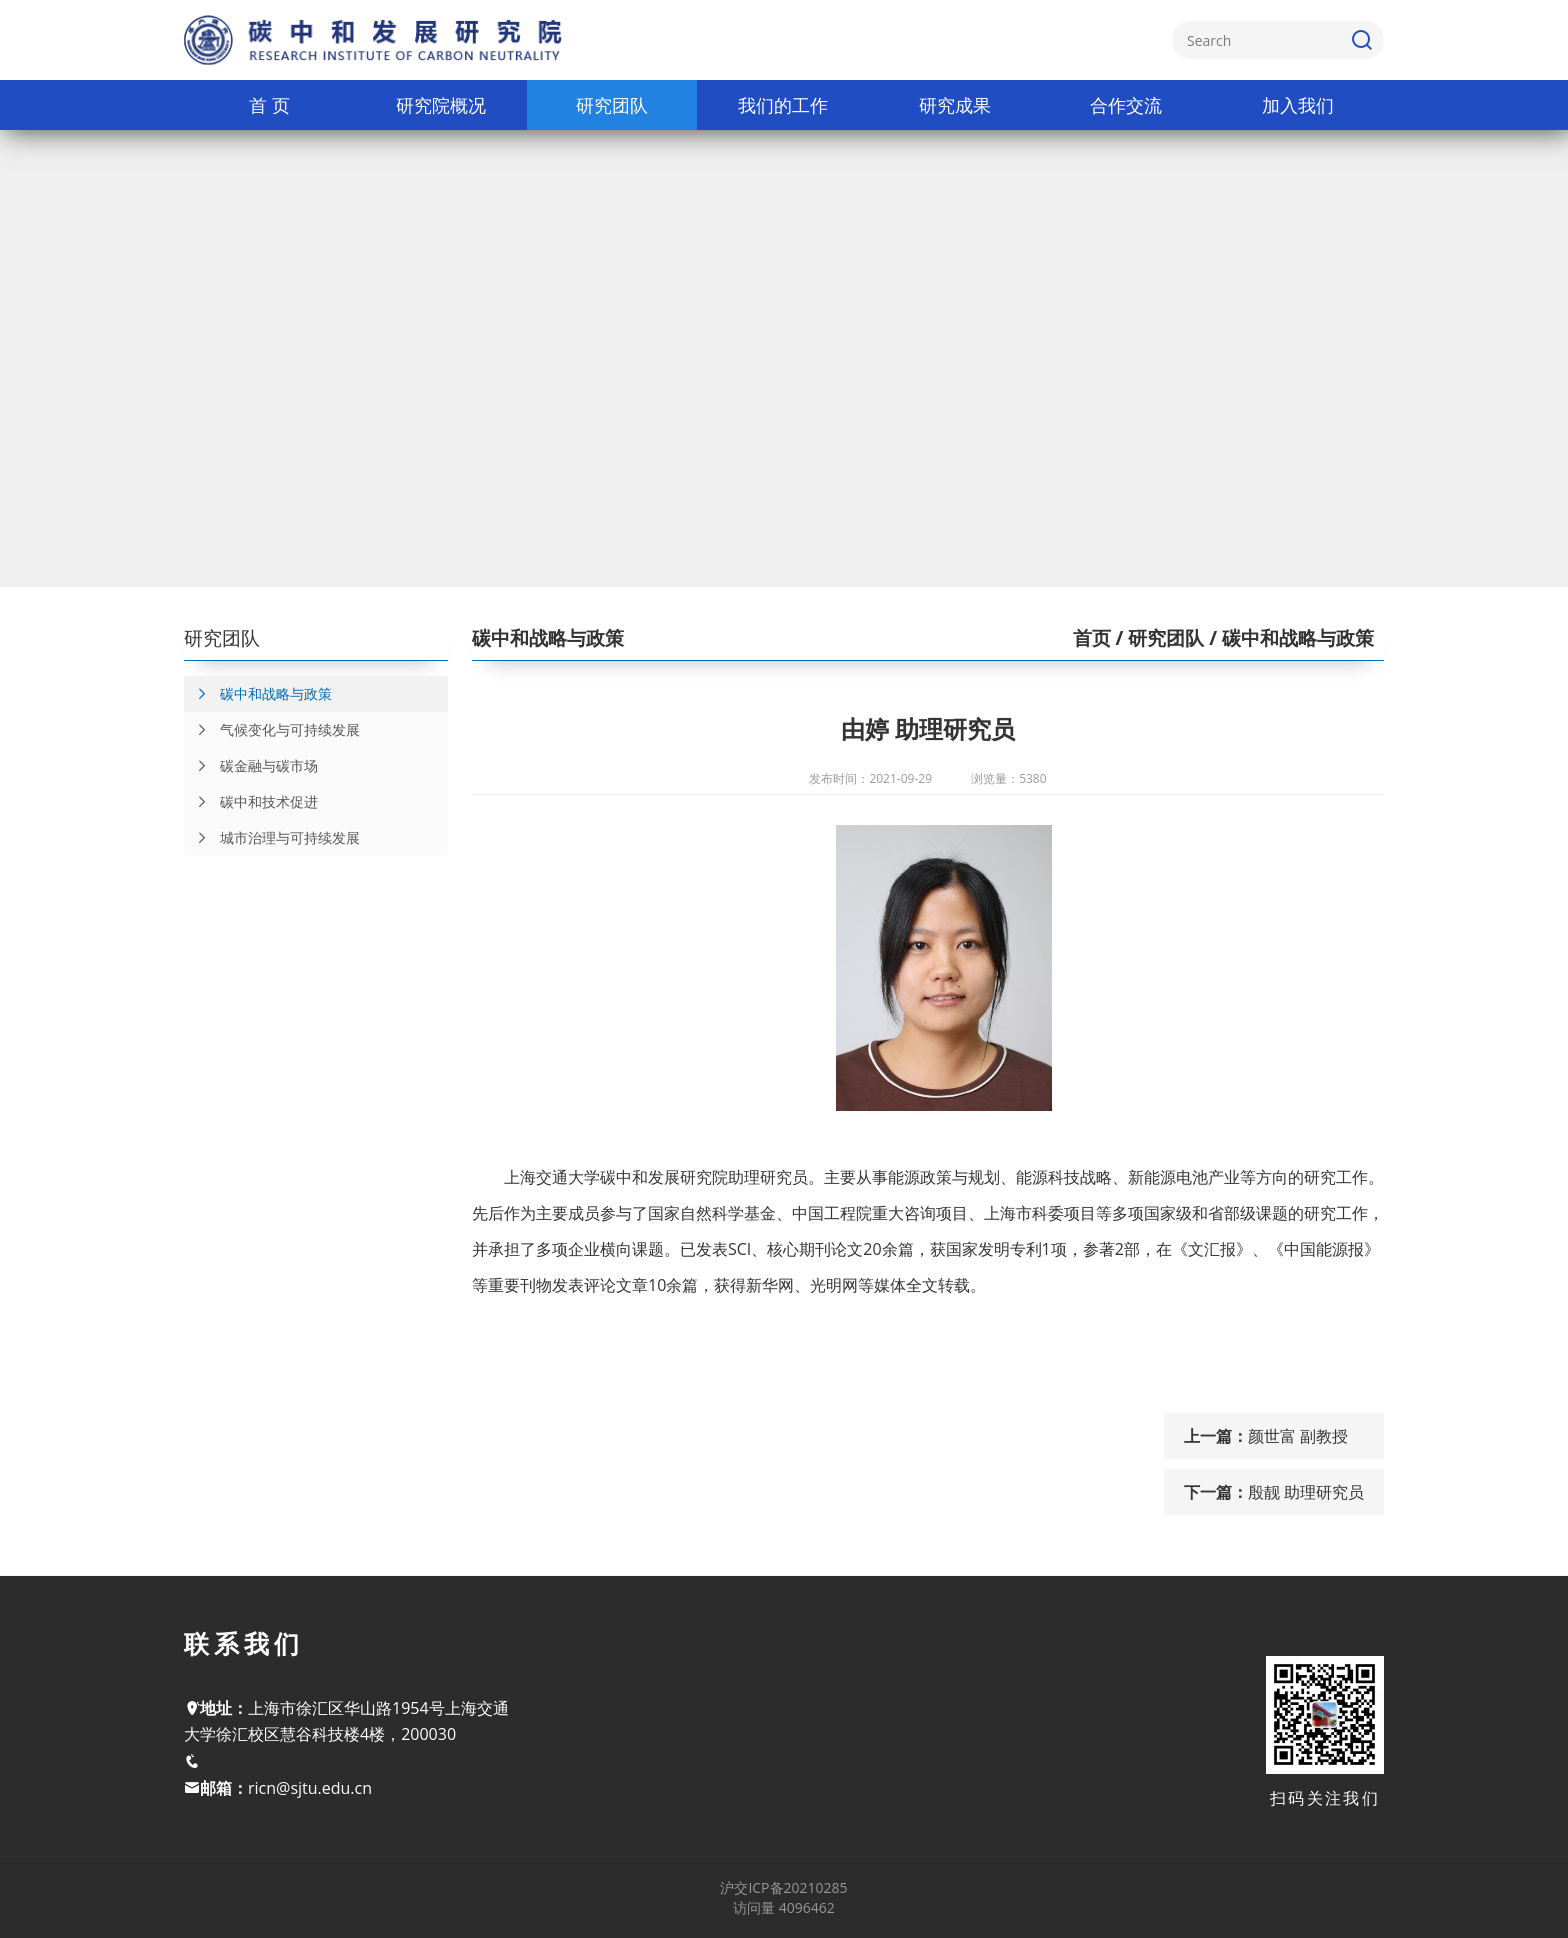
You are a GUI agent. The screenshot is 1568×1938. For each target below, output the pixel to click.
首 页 (269, 105)
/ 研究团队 (1158, 638)
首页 (1092, 638)
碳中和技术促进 (251, 802)
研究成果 (955, 105)
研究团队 (612, 105)
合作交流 (1126, 105)
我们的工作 (783, 105)
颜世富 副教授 (1298, 1436)
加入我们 (1298, 105)
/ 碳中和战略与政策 (1289, 638)
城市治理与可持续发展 (272, 838)
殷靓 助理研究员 (1306, 1492)
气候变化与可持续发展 (272, 730)
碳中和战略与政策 (258, 694)
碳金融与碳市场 (251, 766)
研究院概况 (441, 105)
